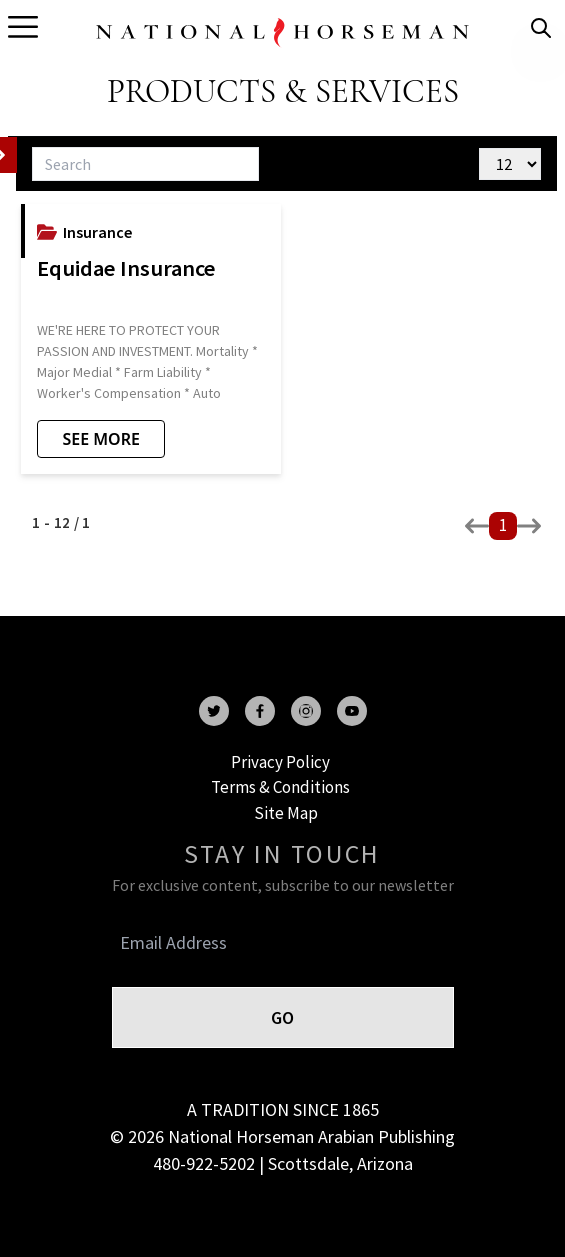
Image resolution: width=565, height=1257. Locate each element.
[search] (541, 28)
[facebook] (260, 711)
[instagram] (306, 711)
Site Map (286, 813)
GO (282, 1017)
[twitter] (214, 711)
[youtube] (352, 711)
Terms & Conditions (280, 787)
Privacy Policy (280, 762)
